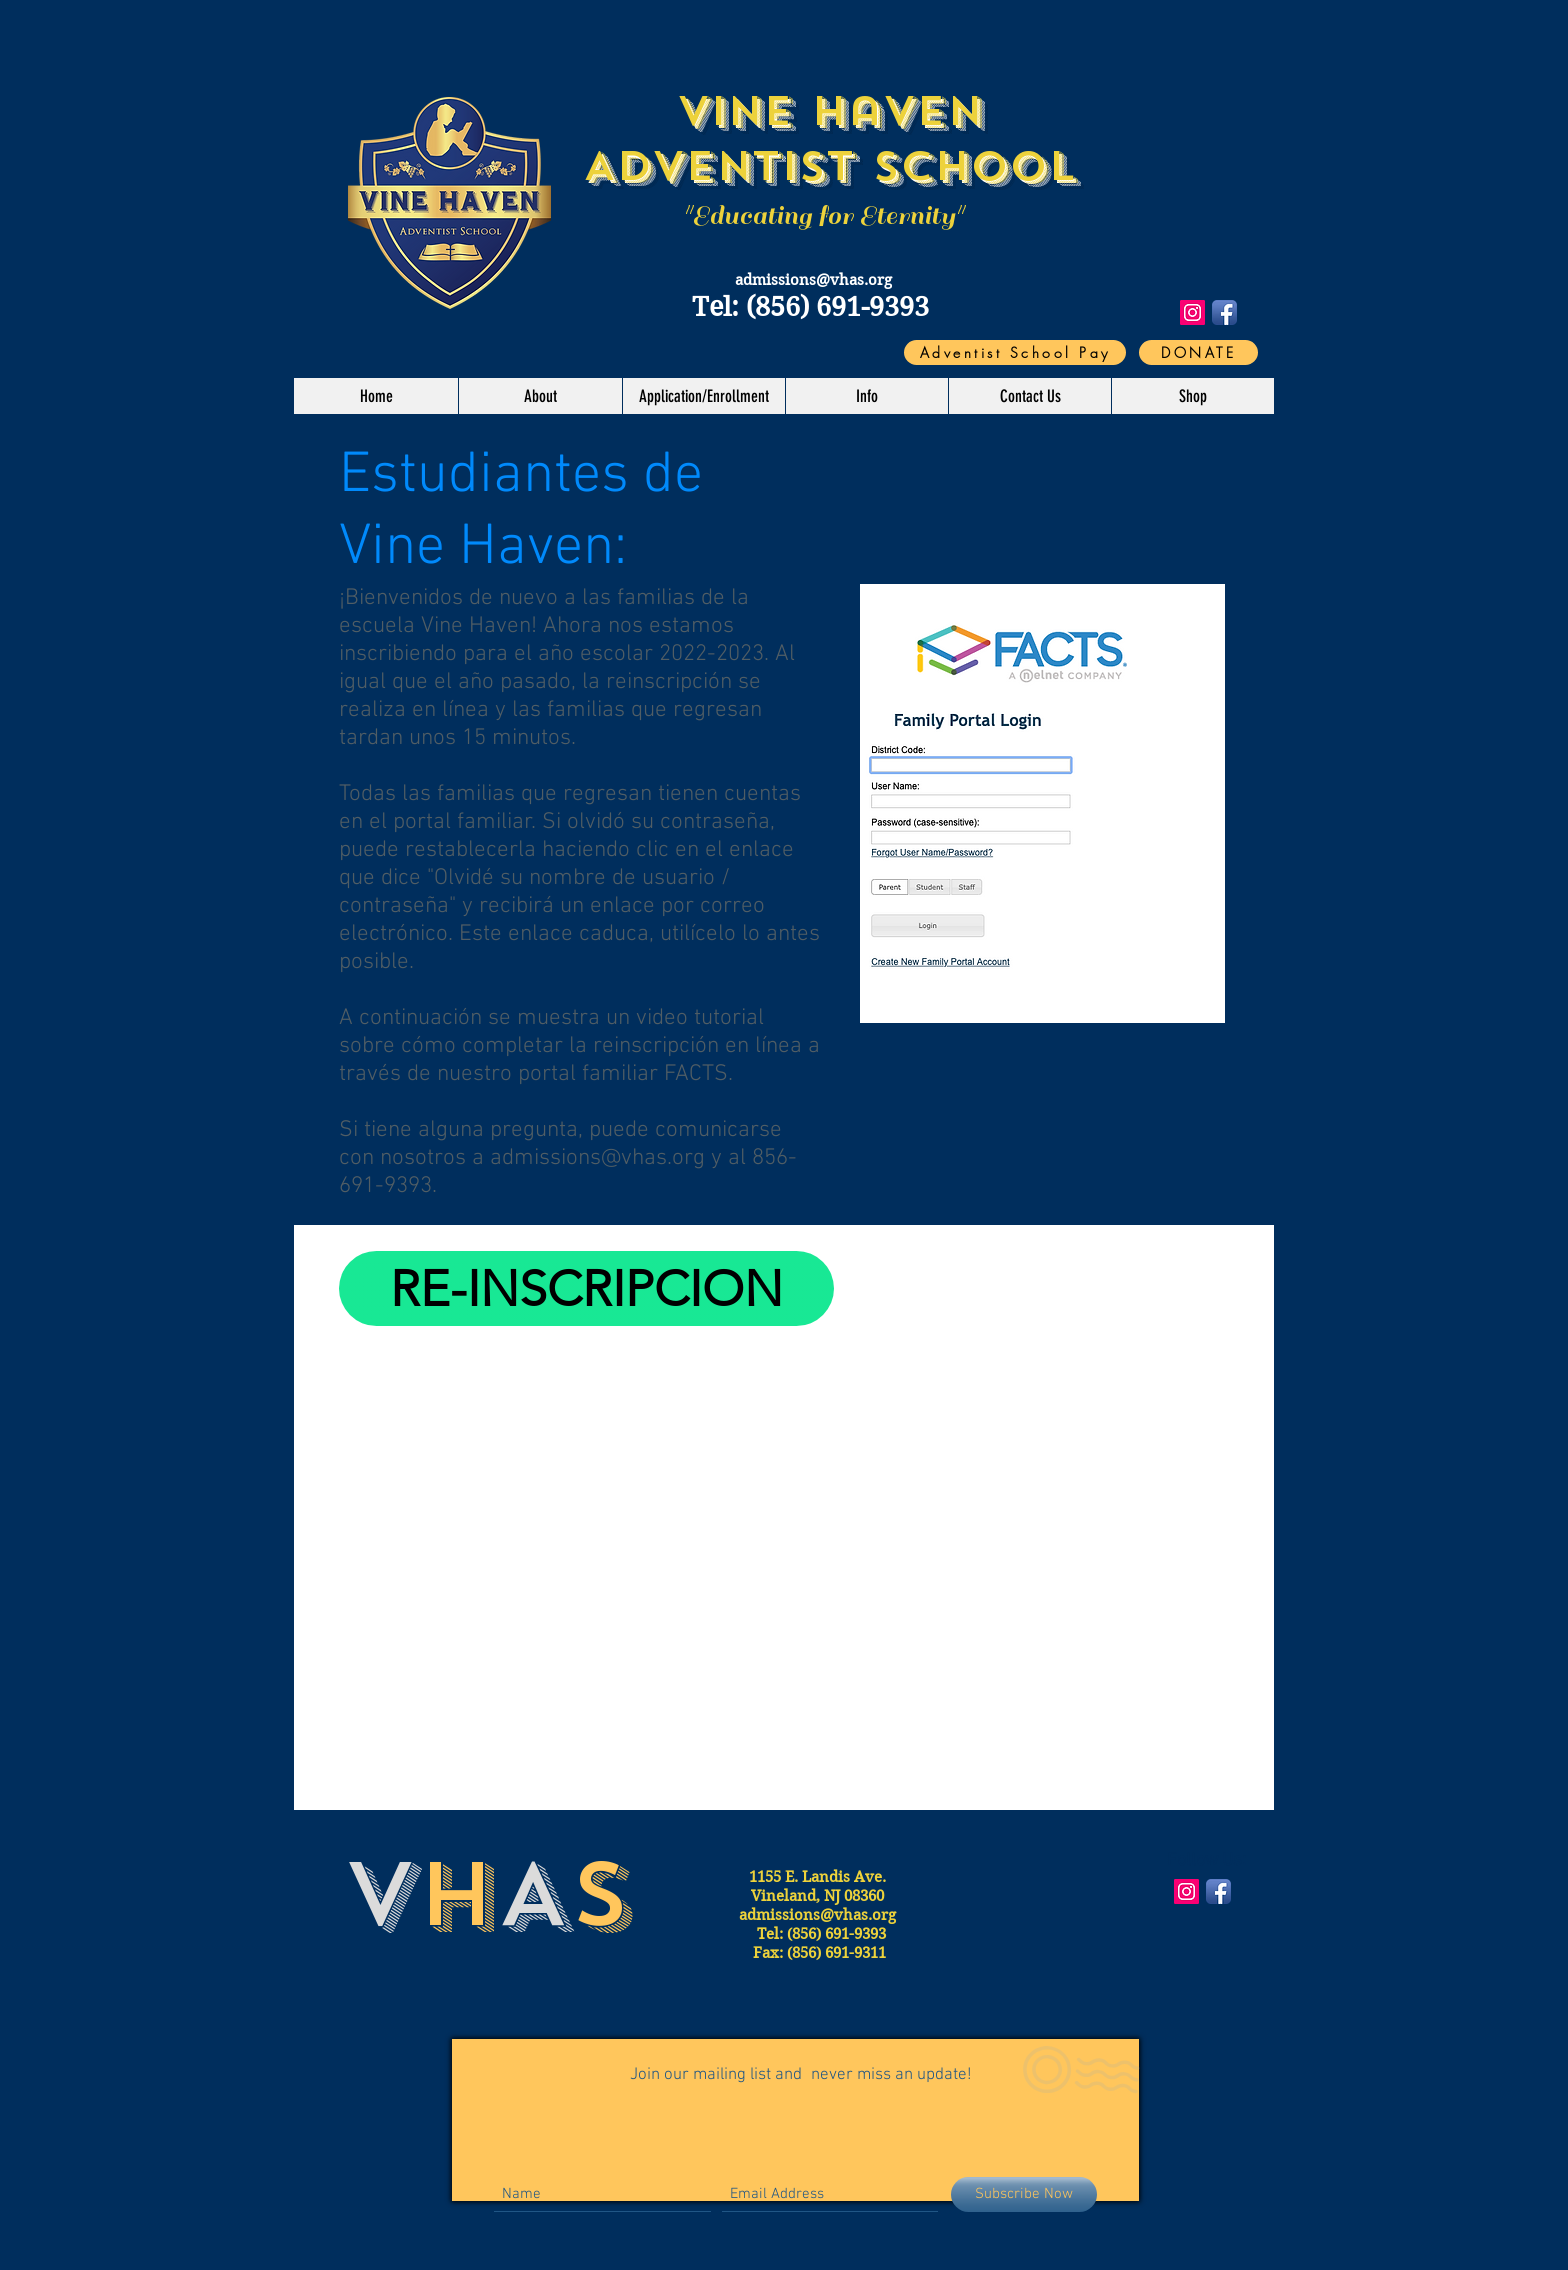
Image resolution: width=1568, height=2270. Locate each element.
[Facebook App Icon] (1224, 312)
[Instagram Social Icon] (1192, 312)
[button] (540, 396)
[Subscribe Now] (1024, 2194)
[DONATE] (1198, 352)
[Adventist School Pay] (1015, 352)
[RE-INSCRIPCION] (586, 1288)
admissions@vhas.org (813, 280)
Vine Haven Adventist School (829, 138)
